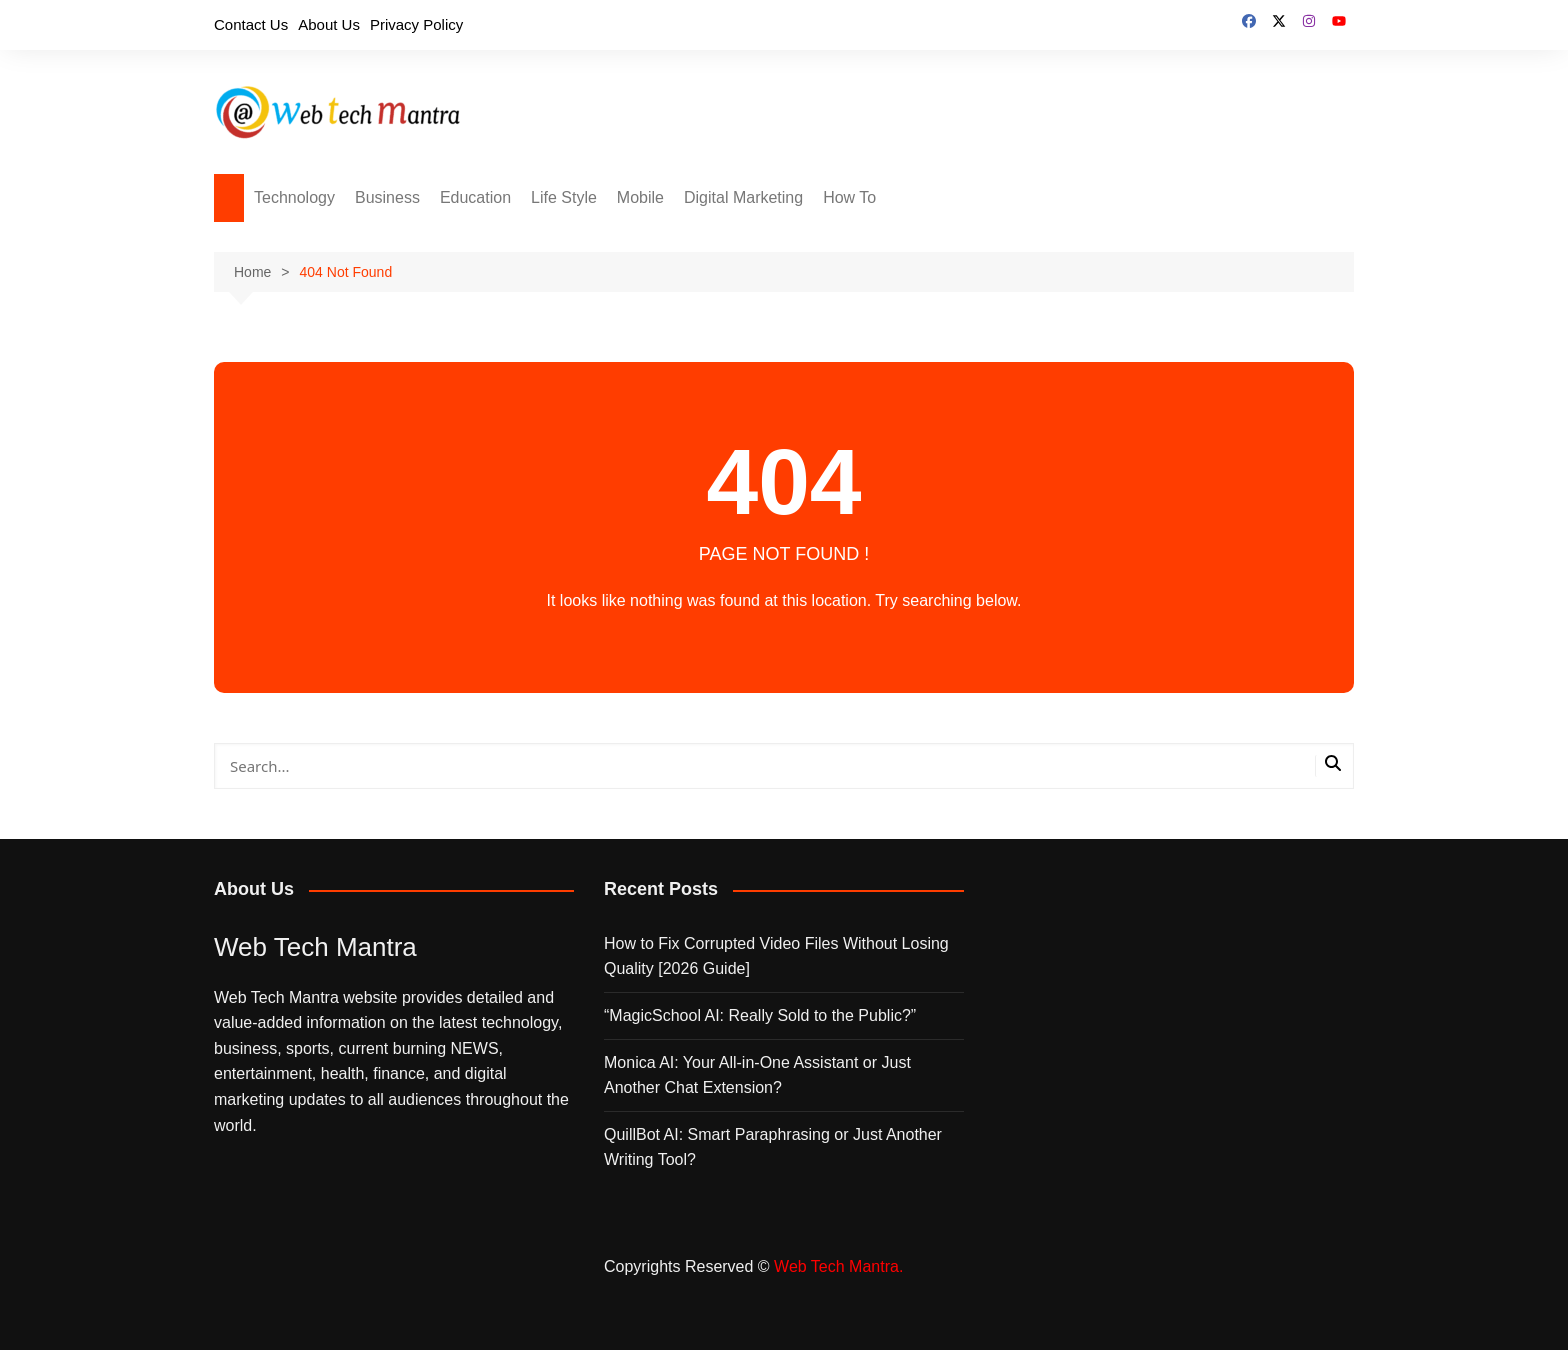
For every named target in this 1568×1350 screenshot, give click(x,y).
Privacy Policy (416, 24)
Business (387, 197)
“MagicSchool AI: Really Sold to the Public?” (760, 1015)
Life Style (564, 197)
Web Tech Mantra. (838, 1266)
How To (849, 197)
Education (475, 197)
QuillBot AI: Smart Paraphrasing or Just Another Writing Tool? (773, 1147)
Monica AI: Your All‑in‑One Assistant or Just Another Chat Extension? (757, 1075)
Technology (294, 197)
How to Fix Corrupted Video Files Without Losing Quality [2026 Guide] (776, 956)
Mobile (640, 197)
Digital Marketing (743, 197)
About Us (329, 24)
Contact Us (251, 24)
